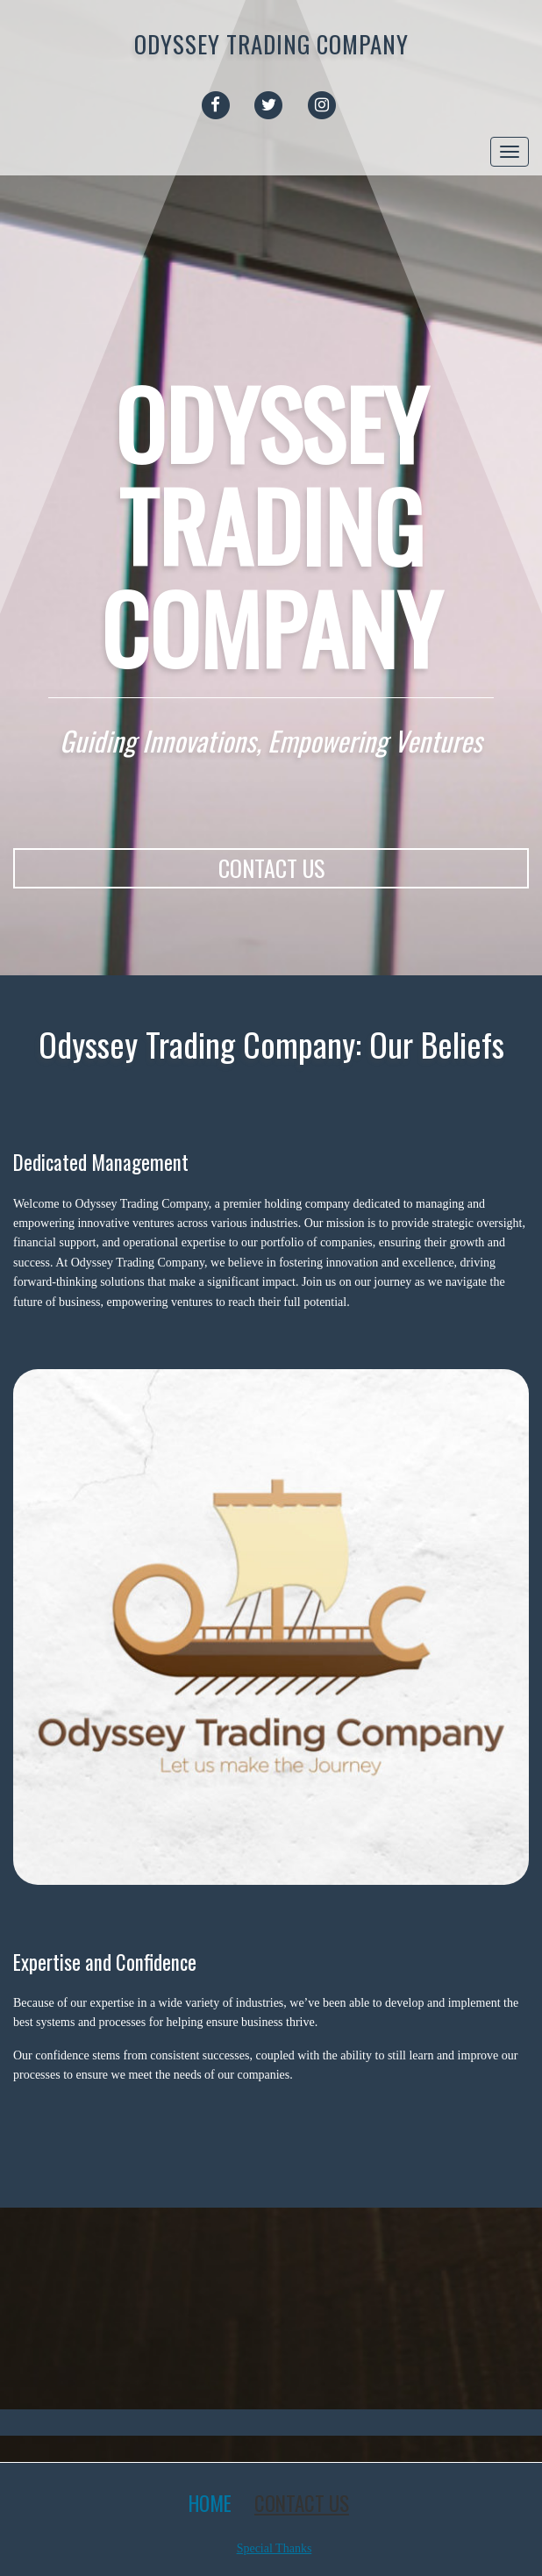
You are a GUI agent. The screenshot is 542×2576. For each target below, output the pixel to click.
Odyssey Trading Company (271, 43)
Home (210, 2503)
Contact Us (301, 2503)
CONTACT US (271, 868)
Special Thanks (274, 2548)
